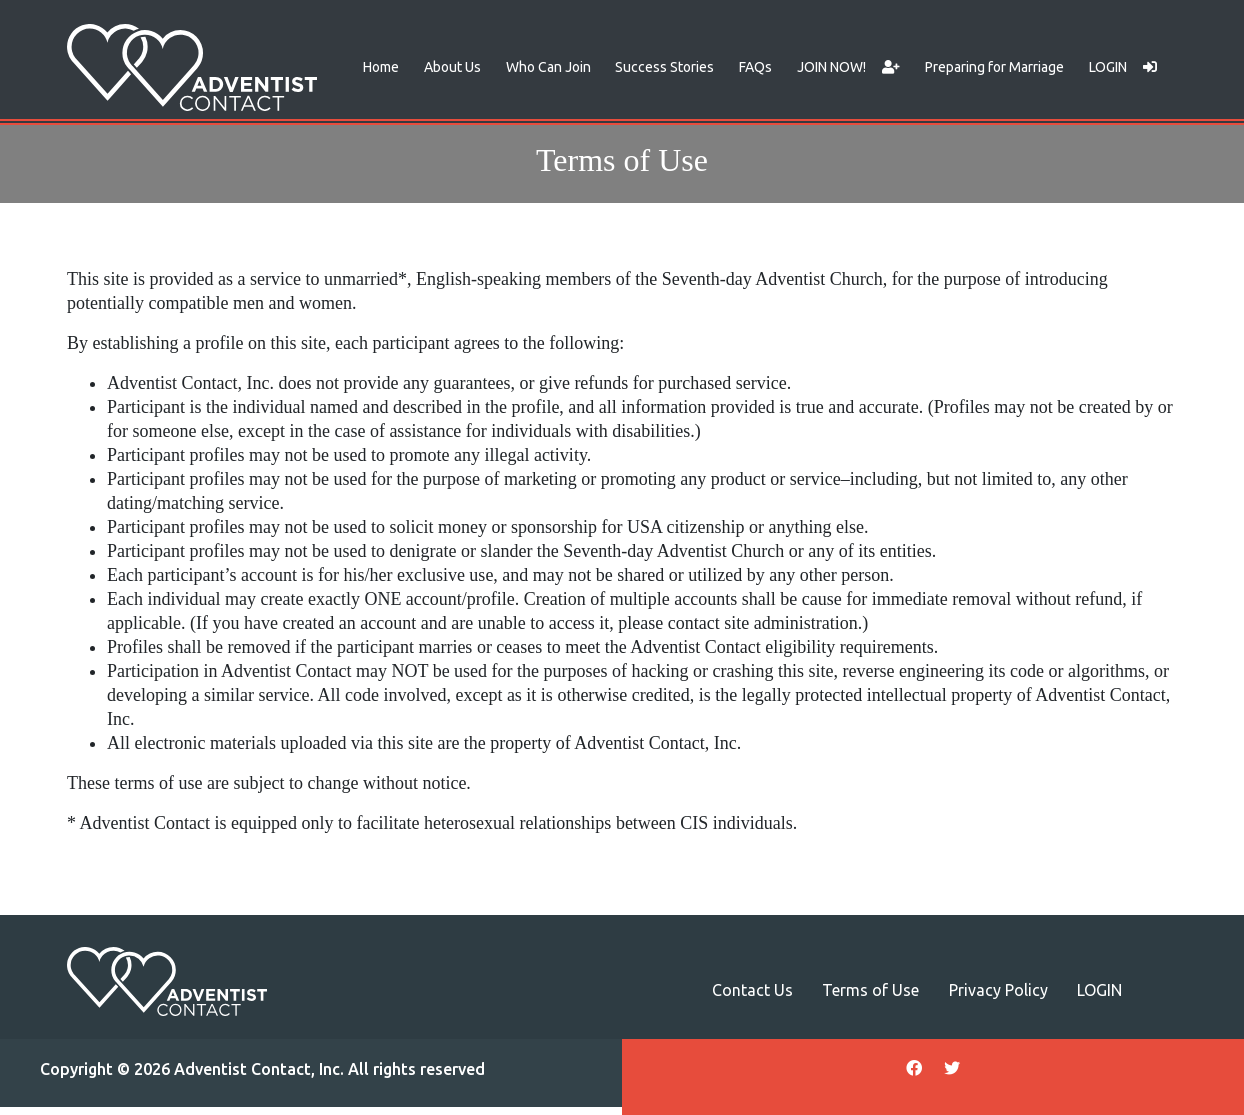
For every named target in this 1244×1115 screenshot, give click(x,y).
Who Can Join (548, 67)
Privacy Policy (998, 990)
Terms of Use (870, 990)
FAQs (755, 67)
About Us (452, 67)
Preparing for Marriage (994, 67)
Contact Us (752, 990)
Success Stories (664, 67)
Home (381, 67)
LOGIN (1123, 67)
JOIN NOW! (848, 67)
